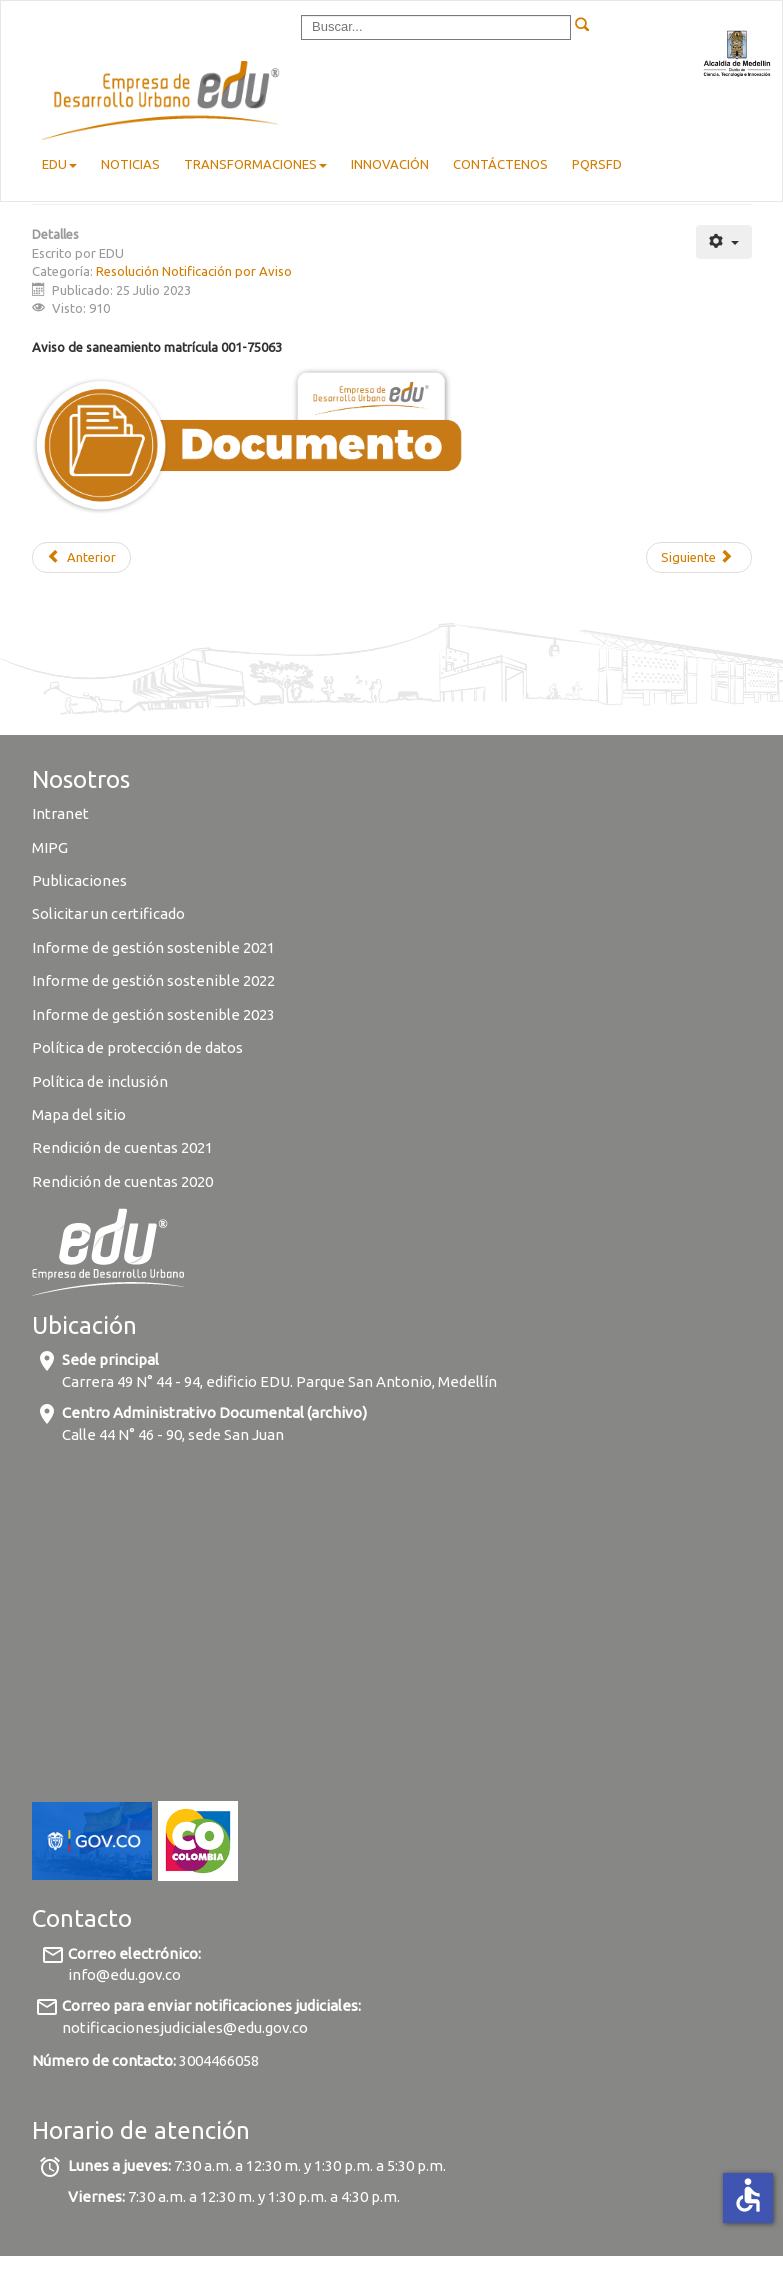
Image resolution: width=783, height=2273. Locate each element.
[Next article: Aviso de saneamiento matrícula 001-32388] (698, 557)
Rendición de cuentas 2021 (122, 1147)
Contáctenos (500, 164)
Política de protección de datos (139, 1047)
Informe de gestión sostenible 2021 (153, 947)
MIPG (50, 847)
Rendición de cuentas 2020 (122, 1181)
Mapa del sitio (79, 1114)
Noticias (130, 164)
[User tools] (723, 242)
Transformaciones (255, 164)
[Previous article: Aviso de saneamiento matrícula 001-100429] (81, 557)
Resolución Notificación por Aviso (194, 271)
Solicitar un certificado (108, 913)
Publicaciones (79, 880)
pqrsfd (597, 164)
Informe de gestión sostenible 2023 (153, 1014)
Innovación (390, 164)
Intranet (60, 813)
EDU (59, 164)
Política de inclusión (100, 1081)
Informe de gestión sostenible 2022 (153, 980)
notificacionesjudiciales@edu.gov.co (185, 2027)
